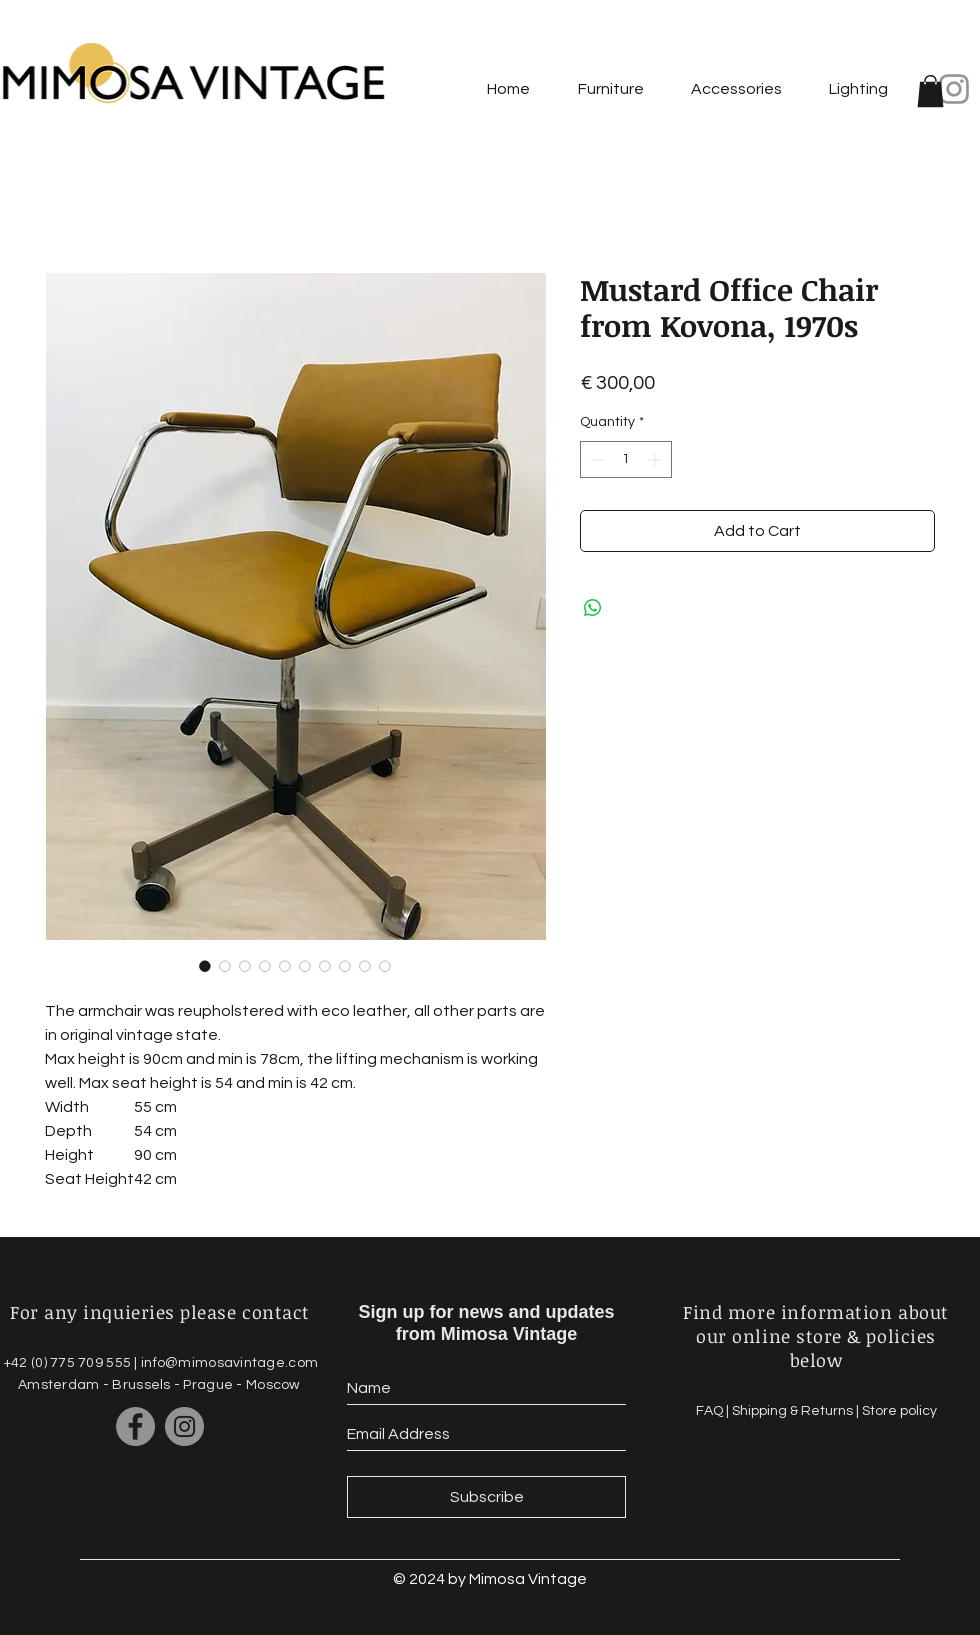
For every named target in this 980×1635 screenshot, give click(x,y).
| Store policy (896, 1411)
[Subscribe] (486, 1497)
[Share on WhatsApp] (593, 608)
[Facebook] (135, 1426)
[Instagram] (954, 89)
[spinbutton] (626, 459)
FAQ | (714, 1411)
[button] (930, 91)
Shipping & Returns (794, 1411)
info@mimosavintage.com (229, 1363)
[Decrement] (595, 459)
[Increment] (656, 459)
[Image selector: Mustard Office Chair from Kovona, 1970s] (205, 966)
